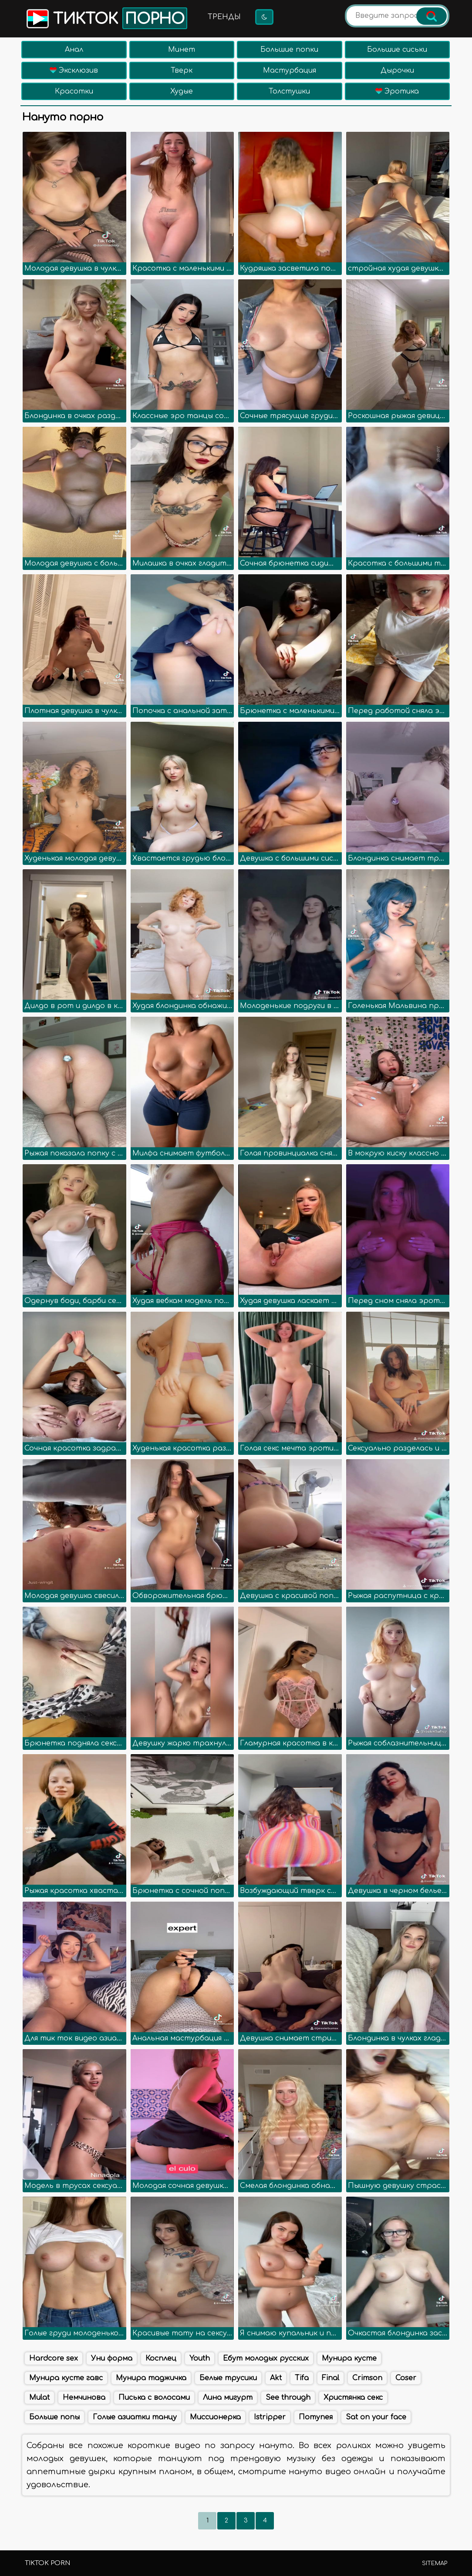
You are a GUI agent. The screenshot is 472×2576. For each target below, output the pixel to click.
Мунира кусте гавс (66, 2378)
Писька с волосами (154, 2398)
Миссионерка (215, 2417)
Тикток (106, 18)
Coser (405, 2378)
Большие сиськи (397, 50)
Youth (199, 2358)
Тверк (181, 70)
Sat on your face (376, 2417)
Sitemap (434, 2563)
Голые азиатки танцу (135, 2417)
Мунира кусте (349, 2358)
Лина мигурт (228, 2398)
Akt (276, 2378)
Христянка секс (353, 2398)
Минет (181, 50)
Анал (74, 50)
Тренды (224, 17)
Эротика (397, 91)
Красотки (74, 91)
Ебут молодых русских (266, 2358)
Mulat (39, 2398)
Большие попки (289, 50)
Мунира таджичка (151, 2378)
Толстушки (289, 91)
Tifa (302, 2378)
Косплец (160, 2358)
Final (330, 2378)
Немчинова (84, 2398)
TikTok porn (47, 2563)
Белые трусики (228, 2378)
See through (288, 2398)
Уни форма (111, 2358)
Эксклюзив (74, 70)
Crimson (367, 2378)
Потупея (316, 2417)
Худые (181, 91)
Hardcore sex (53, 2358)
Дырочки (397, 70)
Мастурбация (289, 70)
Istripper (270, 2417)
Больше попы (54, 2417)
